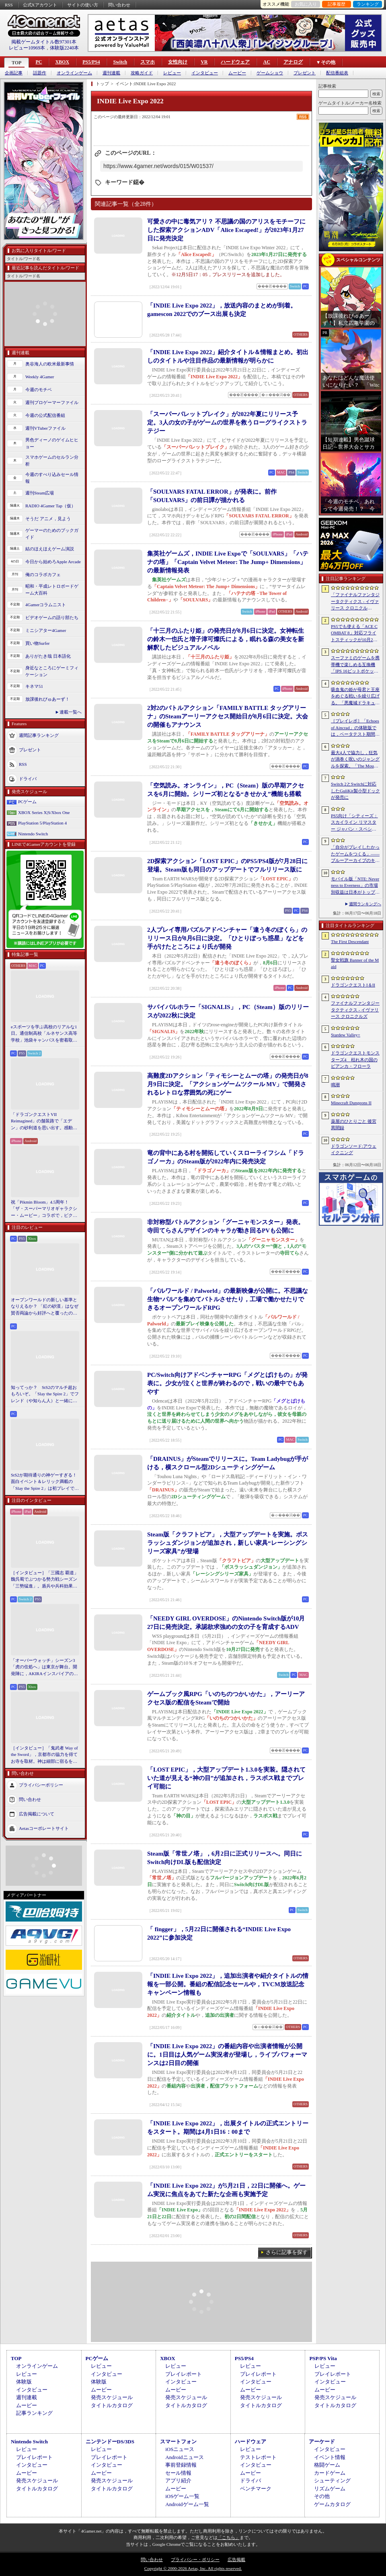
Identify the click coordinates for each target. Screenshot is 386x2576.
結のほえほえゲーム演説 (49, 548)
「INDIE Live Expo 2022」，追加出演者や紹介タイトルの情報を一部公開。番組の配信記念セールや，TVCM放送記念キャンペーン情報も (227, 1984)
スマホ (147, 62)
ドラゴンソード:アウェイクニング (353, 1149)
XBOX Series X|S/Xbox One (44, 812)
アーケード (322, 2442)
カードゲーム (329, 2473)
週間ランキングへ (365, 904)
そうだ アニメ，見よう (48, 518)
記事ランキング (34, 2413)
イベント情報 (329, 2457)
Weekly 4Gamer (39, 376)
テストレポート (258, 2457)
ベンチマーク (255, 2489)
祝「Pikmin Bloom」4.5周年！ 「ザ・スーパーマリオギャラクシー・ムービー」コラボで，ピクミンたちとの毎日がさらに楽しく (44, 1209)
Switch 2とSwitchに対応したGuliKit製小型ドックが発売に (355, 790)
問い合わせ (119, 4)
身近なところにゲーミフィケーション (51, 671)
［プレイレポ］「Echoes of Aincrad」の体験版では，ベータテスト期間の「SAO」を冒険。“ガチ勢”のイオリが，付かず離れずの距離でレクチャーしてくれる (355, 728)
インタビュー (204, 73)
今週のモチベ (38, 389)
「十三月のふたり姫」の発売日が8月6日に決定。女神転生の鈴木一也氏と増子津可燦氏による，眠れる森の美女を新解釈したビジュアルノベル (225, 639)
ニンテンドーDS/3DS (110, 2442)
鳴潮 (335, 1084)
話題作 (39, 73)
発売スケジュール (112, 2397)
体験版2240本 (64, 48)
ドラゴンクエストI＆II (353, 984)
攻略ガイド (142, 73)
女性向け (177, 62)
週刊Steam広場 (39, 492)
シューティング (332, 2481)
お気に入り (306, 4)
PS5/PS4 (91, 62)
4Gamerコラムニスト (45, 604)
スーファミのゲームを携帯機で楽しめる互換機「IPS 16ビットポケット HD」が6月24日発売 (355, 665)
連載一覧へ (71, 712)
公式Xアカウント (40, 4)
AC (266, 62)
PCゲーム (27, 801)
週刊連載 (111, 73)
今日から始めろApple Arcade (53, 561)
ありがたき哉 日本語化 (48, 656)
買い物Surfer (37, 643)
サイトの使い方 (82, 4)
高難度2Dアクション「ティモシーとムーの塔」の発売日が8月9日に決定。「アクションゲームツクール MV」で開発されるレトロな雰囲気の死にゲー (227, 1084)
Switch (120, 62)
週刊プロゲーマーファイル (51, 402)
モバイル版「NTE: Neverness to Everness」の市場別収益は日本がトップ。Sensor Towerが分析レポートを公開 (355, 886)
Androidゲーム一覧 (187, 2504)
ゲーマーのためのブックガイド (51, 533)
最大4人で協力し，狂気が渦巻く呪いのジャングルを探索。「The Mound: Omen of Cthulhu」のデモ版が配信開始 (355, 759)
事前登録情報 (181, 2465)
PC (38, 62)
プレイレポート (183, 2374)
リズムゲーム (329, 2489)
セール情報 (178, 2473)
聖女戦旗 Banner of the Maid (355, 963)
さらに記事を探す (287, 2252)
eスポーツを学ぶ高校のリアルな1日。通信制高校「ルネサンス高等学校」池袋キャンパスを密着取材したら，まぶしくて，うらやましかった (44, 1034)
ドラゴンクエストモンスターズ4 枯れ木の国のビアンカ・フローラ (355, 1059)
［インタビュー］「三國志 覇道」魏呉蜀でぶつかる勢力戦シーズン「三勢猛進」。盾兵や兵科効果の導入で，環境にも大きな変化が (44, 1579)
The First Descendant (350, 941)
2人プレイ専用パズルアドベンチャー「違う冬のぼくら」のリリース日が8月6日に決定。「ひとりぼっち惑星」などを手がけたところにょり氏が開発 (227, 938)
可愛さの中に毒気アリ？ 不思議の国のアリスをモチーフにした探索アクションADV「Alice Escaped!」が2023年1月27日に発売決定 (226, 230)
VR (204, 62)
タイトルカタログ (112, 2405)
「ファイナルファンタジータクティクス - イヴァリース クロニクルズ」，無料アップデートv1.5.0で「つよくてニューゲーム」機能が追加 (355, 601)
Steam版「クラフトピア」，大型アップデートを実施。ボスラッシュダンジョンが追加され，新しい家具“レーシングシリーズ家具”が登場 (227, 1543)
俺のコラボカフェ (43, 574)
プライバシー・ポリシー (195, 2559)
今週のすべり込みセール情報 (51, 478)
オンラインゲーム (74, 73)
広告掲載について (36, 1813)
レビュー (172, 73)
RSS (9, 4)
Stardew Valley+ (345, 1034)
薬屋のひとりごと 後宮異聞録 (353, 1124)
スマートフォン (178, 2442)
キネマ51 (34, 686)
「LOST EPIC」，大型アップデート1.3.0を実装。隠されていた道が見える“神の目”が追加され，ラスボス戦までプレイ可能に (226, 1778)
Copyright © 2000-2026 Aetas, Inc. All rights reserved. (193, 2568)
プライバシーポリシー (41, 1784)
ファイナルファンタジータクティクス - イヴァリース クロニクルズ (355, 1010)
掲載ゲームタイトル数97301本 (43, 42)
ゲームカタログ (332, 2504)
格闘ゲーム (327, 2465)
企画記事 (14, 73)
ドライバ (28, 778)
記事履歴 (336, 4)
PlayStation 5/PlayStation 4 (42, 822)
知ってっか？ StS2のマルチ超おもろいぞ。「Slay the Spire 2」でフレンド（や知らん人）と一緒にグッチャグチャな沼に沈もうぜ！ (45, 1394)
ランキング (368, 4)
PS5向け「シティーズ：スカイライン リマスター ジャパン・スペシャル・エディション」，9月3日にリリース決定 (354, 823)
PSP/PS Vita (323, 2358)
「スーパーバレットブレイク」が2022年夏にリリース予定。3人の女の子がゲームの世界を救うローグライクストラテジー (227, 422)
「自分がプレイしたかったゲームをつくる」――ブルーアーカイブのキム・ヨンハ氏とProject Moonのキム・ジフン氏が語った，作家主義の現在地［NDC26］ (355, 854)
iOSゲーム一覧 (182, 2496)
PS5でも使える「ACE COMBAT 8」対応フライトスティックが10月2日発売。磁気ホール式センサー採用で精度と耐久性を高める (355, 633)
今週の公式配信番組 (45, 415)
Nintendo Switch (33, 833)
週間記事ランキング (39, 735)
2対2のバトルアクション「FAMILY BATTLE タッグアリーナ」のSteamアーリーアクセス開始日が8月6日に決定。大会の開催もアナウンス (227, 716)
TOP (16, 63)
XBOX (62, 62)
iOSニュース (179, 2449)
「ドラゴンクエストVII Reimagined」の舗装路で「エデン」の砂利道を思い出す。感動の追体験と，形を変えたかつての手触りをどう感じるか (44, 1121)
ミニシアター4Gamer (45, 630)
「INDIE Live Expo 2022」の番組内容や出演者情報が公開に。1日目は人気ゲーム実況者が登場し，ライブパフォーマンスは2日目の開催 (227, 2054)
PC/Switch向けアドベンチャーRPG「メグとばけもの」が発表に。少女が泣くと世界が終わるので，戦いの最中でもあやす (227, 1383)
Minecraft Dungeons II (351, 1102)
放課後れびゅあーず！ (47, 699)
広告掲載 (236, 2559)
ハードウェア (235, 62)
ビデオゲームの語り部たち (51, 617)
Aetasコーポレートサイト (44, 1828)
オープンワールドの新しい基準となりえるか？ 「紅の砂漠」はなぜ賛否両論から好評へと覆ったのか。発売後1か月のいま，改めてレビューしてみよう (44, 1307)
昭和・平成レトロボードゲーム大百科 (51, 589)
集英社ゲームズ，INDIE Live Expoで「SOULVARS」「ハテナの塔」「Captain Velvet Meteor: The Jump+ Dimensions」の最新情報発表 (227, 562)
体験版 (24, 2382)
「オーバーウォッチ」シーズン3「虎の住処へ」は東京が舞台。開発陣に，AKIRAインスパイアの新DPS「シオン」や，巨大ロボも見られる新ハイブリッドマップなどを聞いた (44, 1667)
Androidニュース (184, 2457)
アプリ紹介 (178, 2481)
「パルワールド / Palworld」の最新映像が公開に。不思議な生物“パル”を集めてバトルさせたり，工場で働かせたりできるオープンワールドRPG (227, 1299)
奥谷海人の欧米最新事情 (49, 363)
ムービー (237, 73)
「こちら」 (229, 2537)
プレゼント (305, 73)
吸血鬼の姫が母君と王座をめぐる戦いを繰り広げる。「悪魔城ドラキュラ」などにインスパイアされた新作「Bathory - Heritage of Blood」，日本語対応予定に (355, 696)
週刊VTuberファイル (45, 428)
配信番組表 (337, 73)
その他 (322, 2496)
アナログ (293, 62)
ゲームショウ (270, 73)
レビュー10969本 (27, 48)
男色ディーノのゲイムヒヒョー (51, 443)
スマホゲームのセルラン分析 (51, 460)
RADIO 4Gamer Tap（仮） (50, 505)
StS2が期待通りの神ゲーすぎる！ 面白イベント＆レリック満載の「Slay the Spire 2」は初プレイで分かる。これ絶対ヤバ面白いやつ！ (45, 1482)
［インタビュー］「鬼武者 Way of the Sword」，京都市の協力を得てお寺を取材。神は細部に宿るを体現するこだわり (44, 1755)
